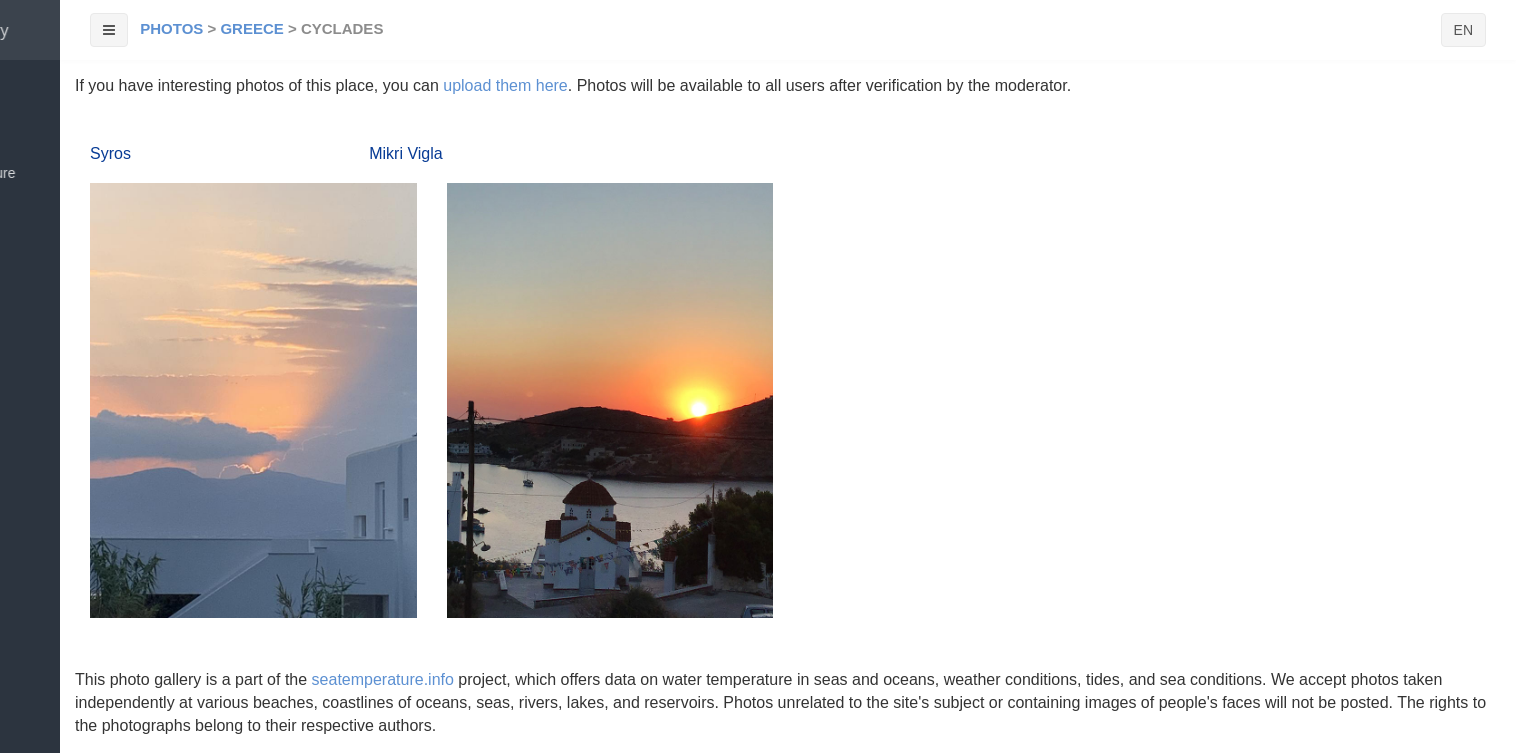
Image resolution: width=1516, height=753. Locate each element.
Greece (251, 28)
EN (1463, 30)
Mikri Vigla (406, 153)
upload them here (505, 85)
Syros (110, 153)
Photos (171, 28)
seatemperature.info (383, 679)
